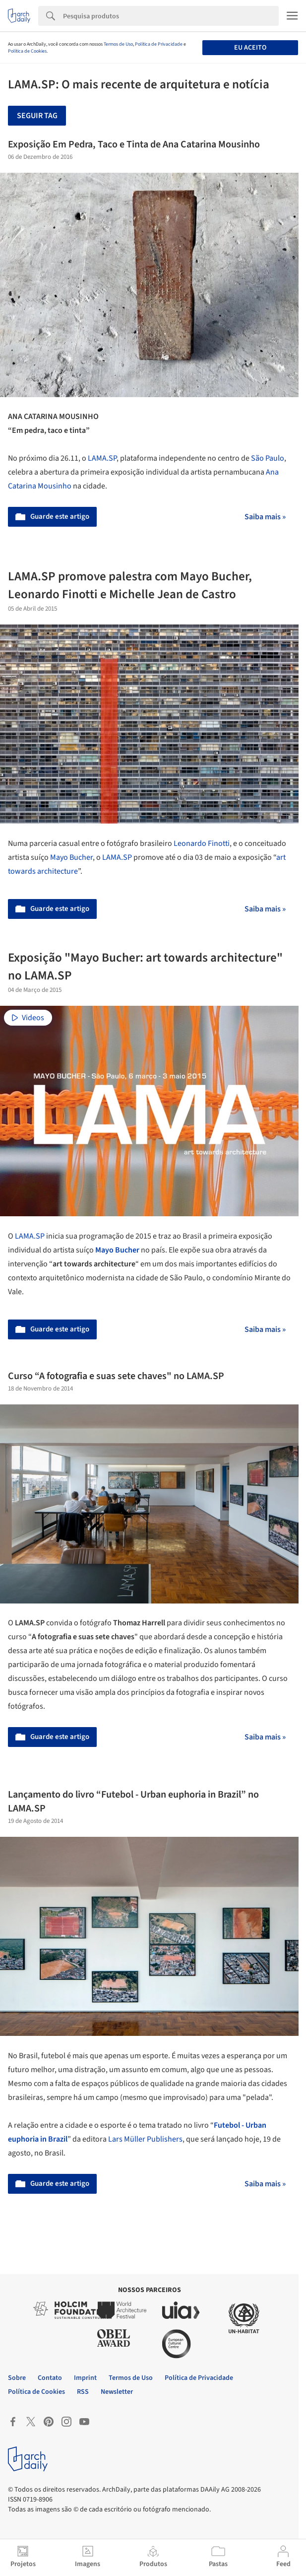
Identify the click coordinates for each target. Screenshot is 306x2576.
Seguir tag (37, 115)
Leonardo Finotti (202, 843)
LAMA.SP (102, 458)
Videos (28, 1017)
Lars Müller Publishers (145, 2139)
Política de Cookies (27, 51)
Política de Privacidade (159, 44)
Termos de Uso (118, 44)
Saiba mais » (265, 516)
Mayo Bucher (71, 857)
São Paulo (267, 458)
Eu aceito (250, 48)
